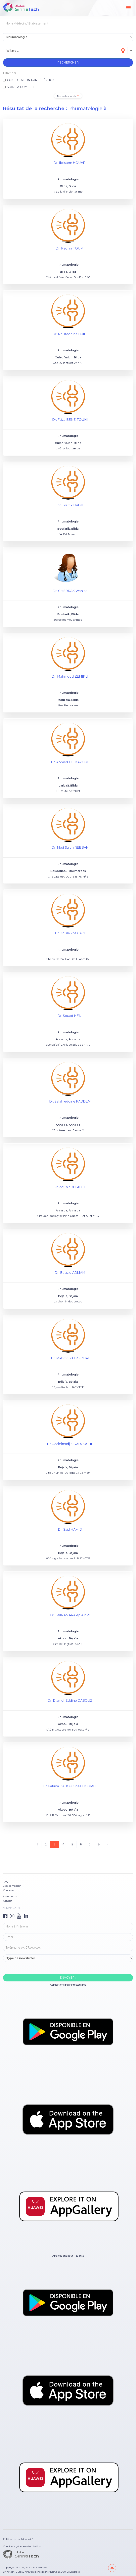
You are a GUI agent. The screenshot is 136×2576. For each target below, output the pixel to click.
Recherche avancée (68, 95)
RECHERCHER (68, 62)
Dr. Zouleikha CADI (70, 933)
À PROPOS (10, 1896)
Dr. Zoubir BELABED (70, 1187)
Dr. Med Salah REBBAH (70, 847)
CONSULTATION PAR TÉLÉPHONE (30, 80)
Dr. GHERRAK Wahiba (70, 591)
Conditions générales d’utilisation (22, 2546)
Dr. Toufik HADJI (70, 505)
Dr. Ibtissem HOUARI (70, 163)
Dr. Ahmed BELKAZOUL (70, 762)
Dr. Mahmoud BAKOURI (70, 1358)
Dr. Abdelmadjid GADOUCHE (70, 1444)
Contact (7, 1900)
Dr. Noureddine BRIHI (70, 334)
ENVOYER (68, 1977)
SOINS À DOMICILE (19, 87)
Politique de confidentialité (18, 2539)
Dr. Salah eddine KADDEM (70, 1101)
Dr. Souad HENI (70, 1016)
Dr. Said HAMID (70, 1529)
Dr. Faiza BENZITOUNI (70, 420)
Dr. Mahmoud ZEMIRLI (70, 676)
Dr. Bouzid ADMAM (70, 1273)
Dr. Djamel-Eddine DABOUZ (70, 1700)
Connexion (9, 1890)
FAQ (5, 1881)
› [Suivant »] (107, 1844)
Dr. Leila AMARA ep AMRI (70, 1615)
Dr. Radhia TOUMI (70, 248)
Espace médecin (12, 1885)
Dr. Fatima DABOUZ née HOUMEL (70, 1786)
